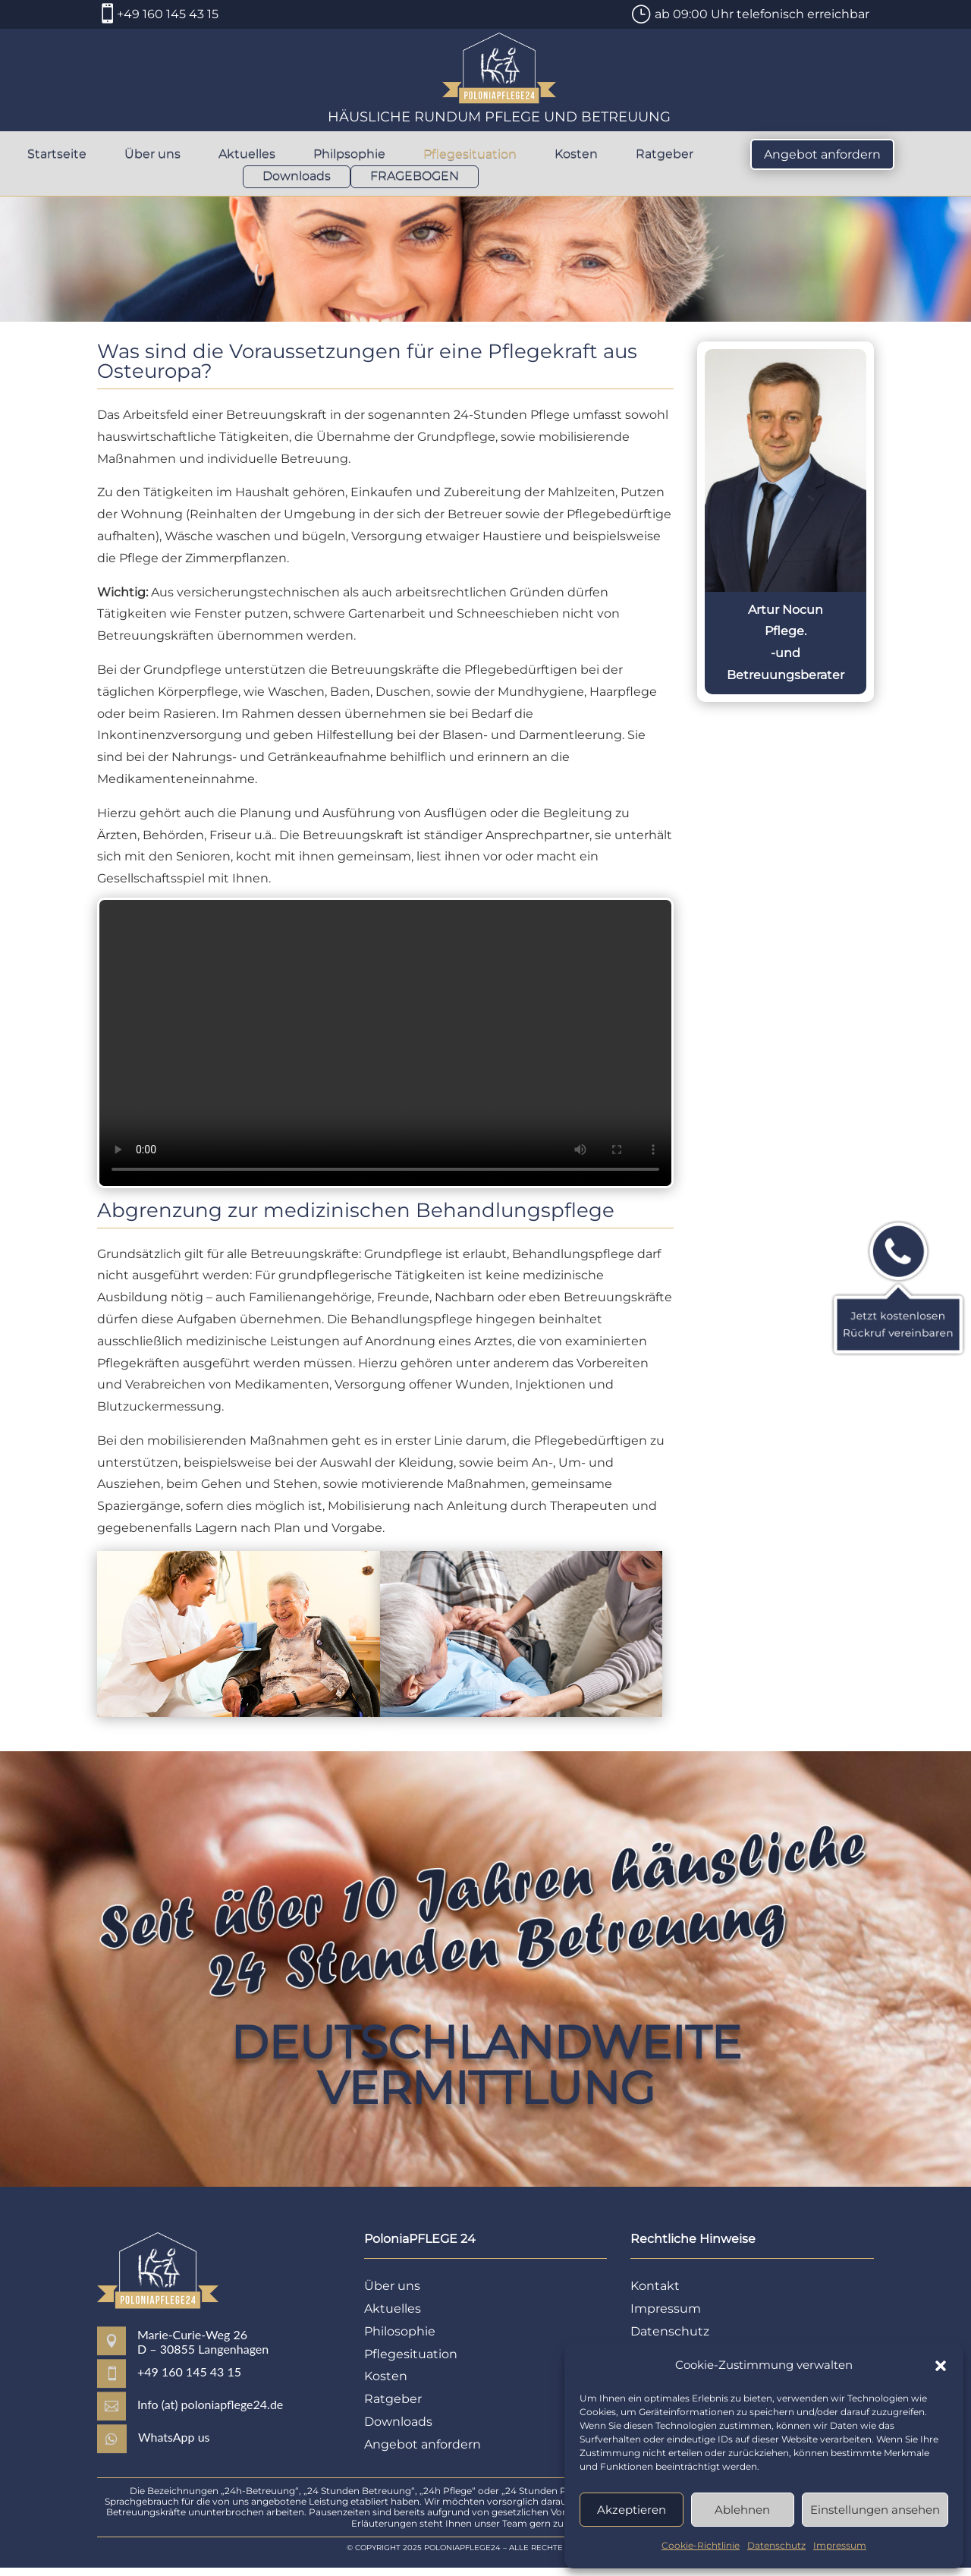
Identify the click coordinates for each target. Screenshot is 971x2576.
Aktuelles (246, 155)
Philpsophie (349, 155)
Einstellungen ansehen (875, 2509)
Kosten (576, 155)
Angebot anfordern (822, 154)
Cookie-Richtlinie (700, 2545)
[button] (940, 2365)
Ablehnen (742, 2509)
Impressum (839, 2545)
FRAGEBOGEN (414, 177)
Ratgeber (664, 155)
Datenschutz (776, 2545)
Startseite (56, 155)
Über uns (152, 155)
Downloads (296, 177)
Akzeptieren (631, 2509)
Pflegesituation (470, 155)
